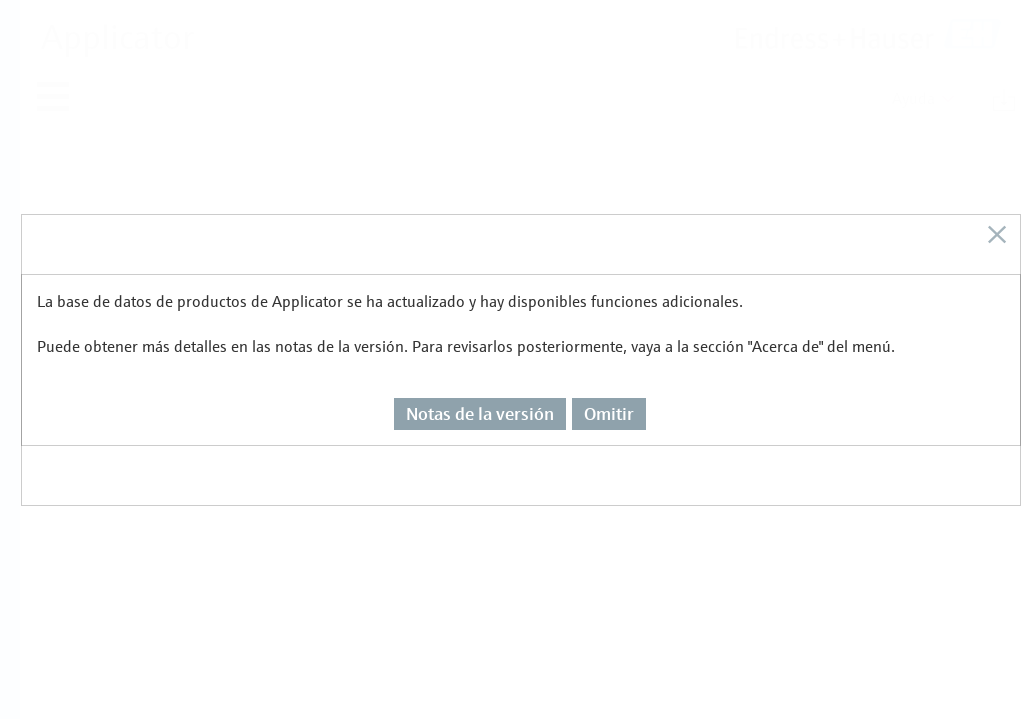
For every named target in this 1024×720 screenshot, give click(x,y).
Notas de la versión (480, 345)
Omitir (609, 345)
